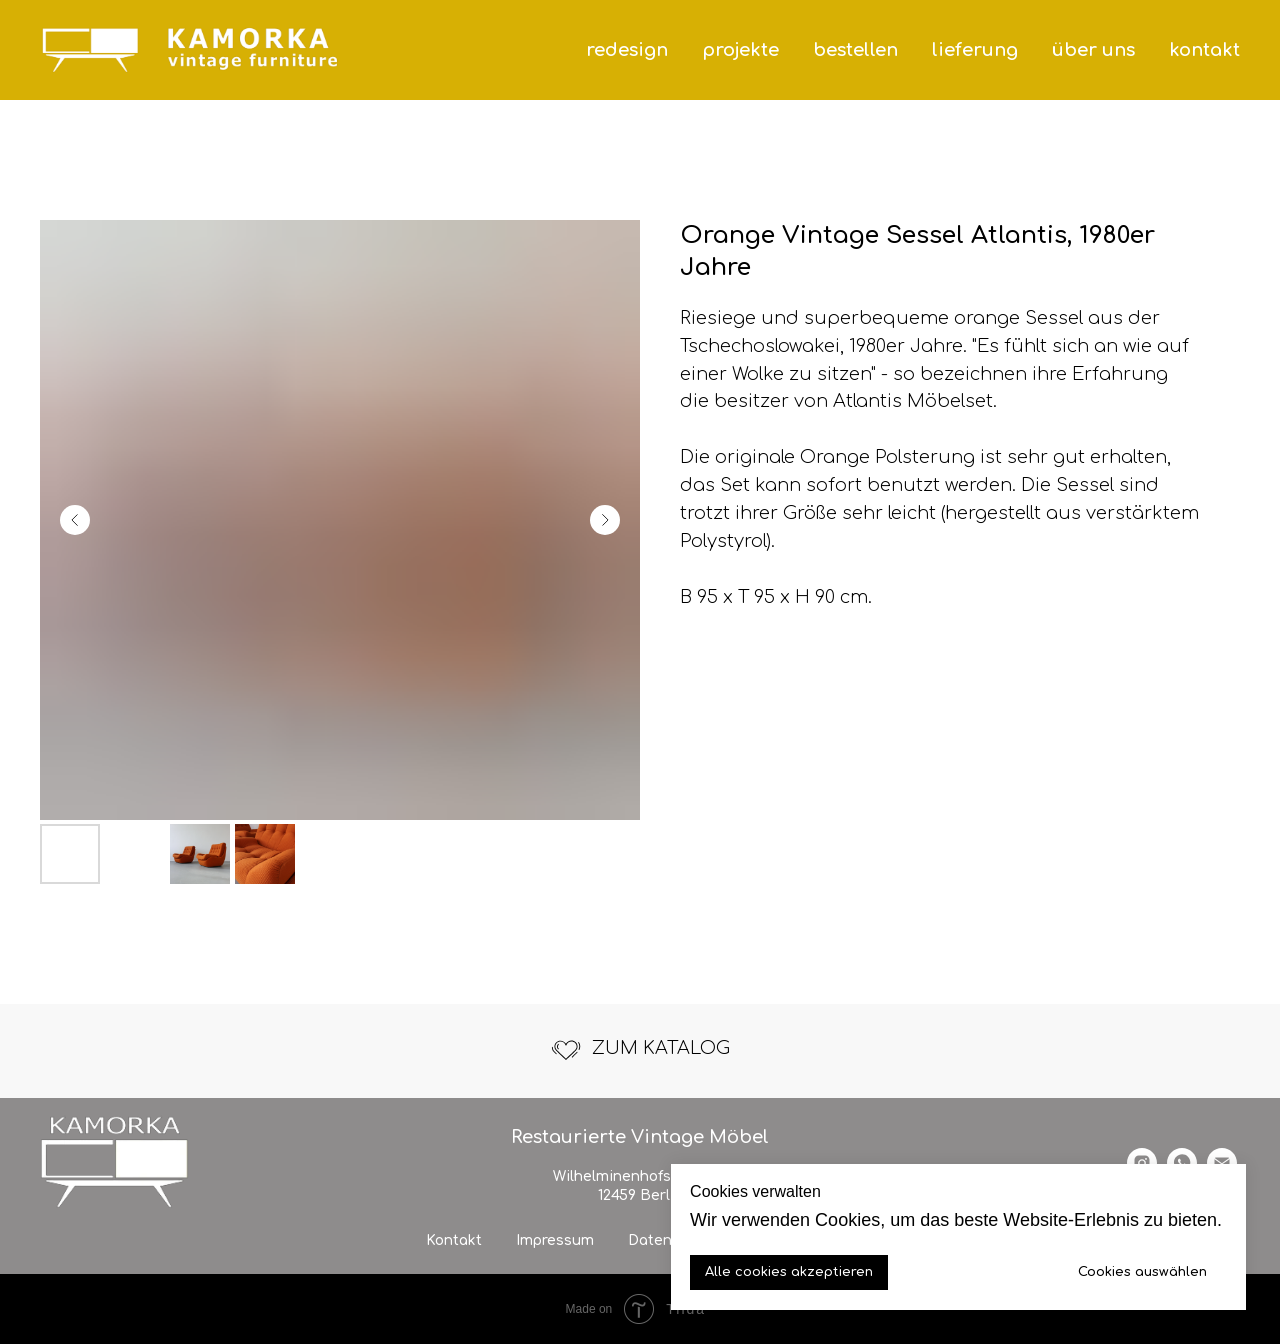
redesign (627, 50)
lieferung (975, 50)
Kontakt (454, 1240)
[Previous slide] (75, 520)
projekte (740, 50)
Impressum (555, 1240)
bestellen (855, 50)
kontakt (1204, 50)
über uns (1093, 50)
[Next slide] (605, 520)
